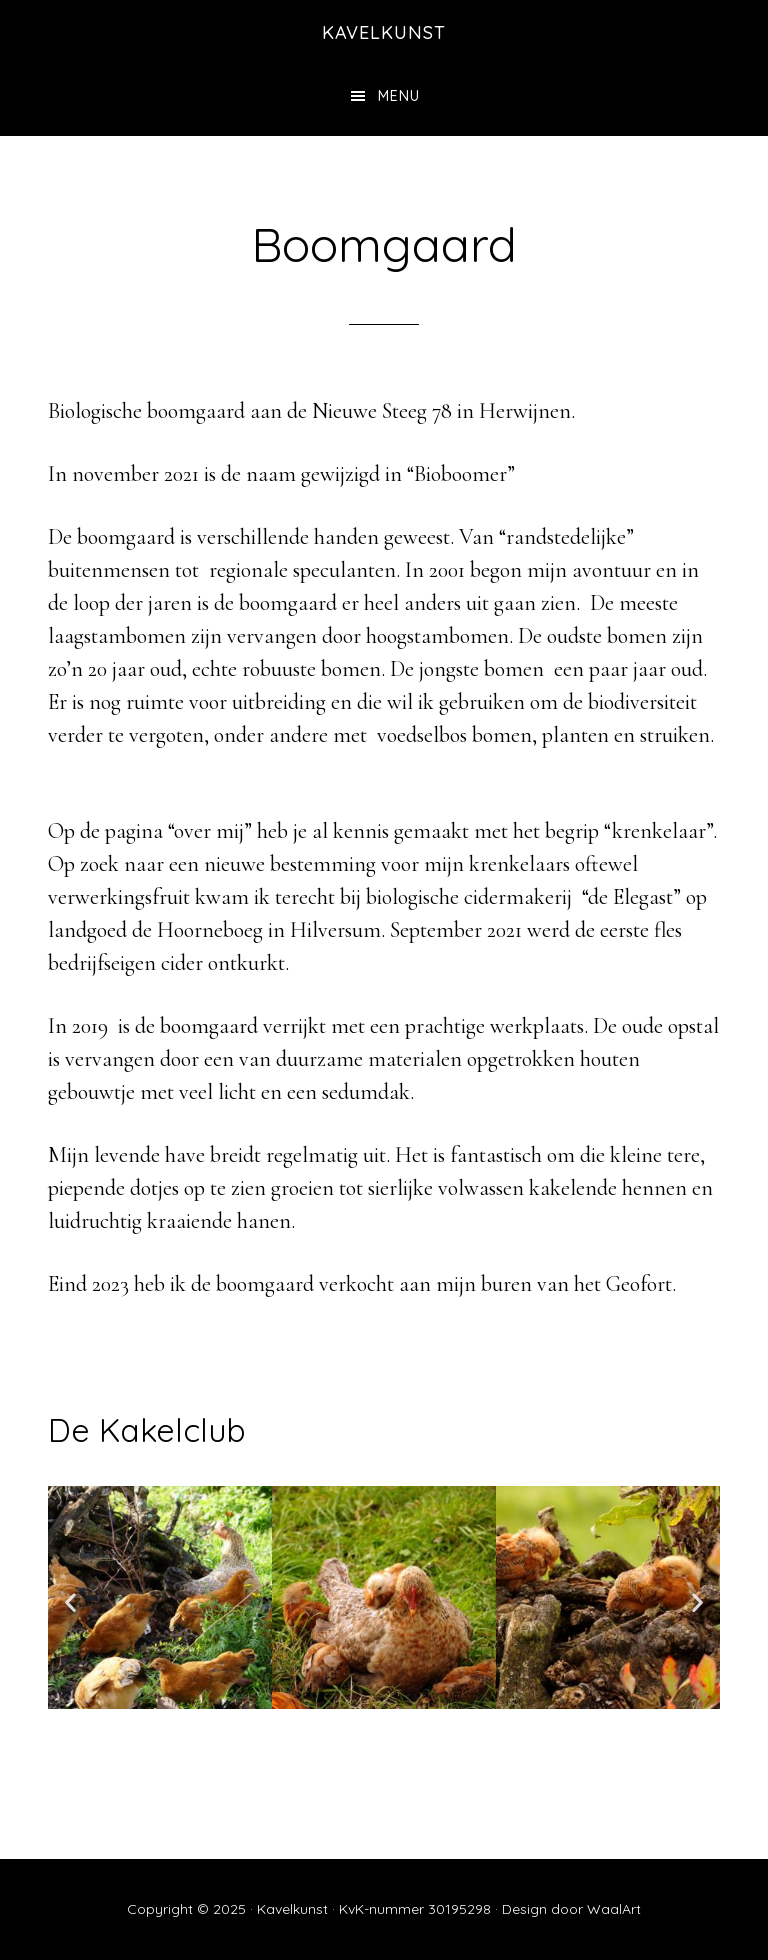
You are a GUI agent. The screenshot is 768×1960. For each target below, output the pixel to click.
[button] (70, 1602)
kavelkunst (384, 32)
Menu (399, 96)
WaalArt (614, 1909)
